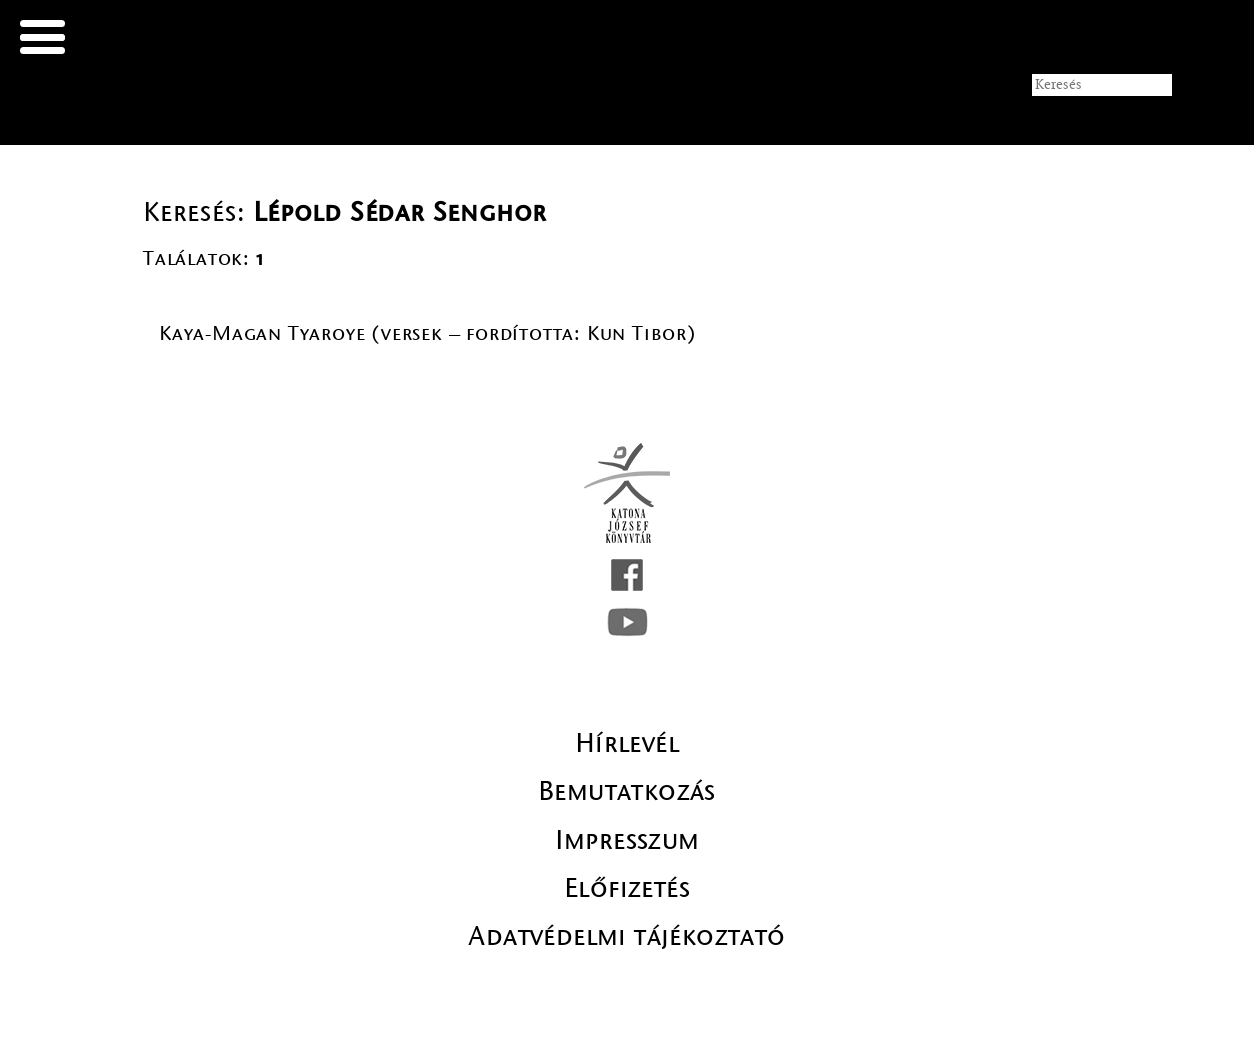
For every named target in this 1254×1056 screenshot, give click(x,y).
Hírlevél (627, 743)
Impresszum (627, 840)
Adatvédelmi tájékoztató (626, 936)
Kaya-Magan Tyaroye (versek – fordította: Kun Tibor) (428, 333)
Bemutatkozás (627, 791)
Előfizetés (627, 888)
